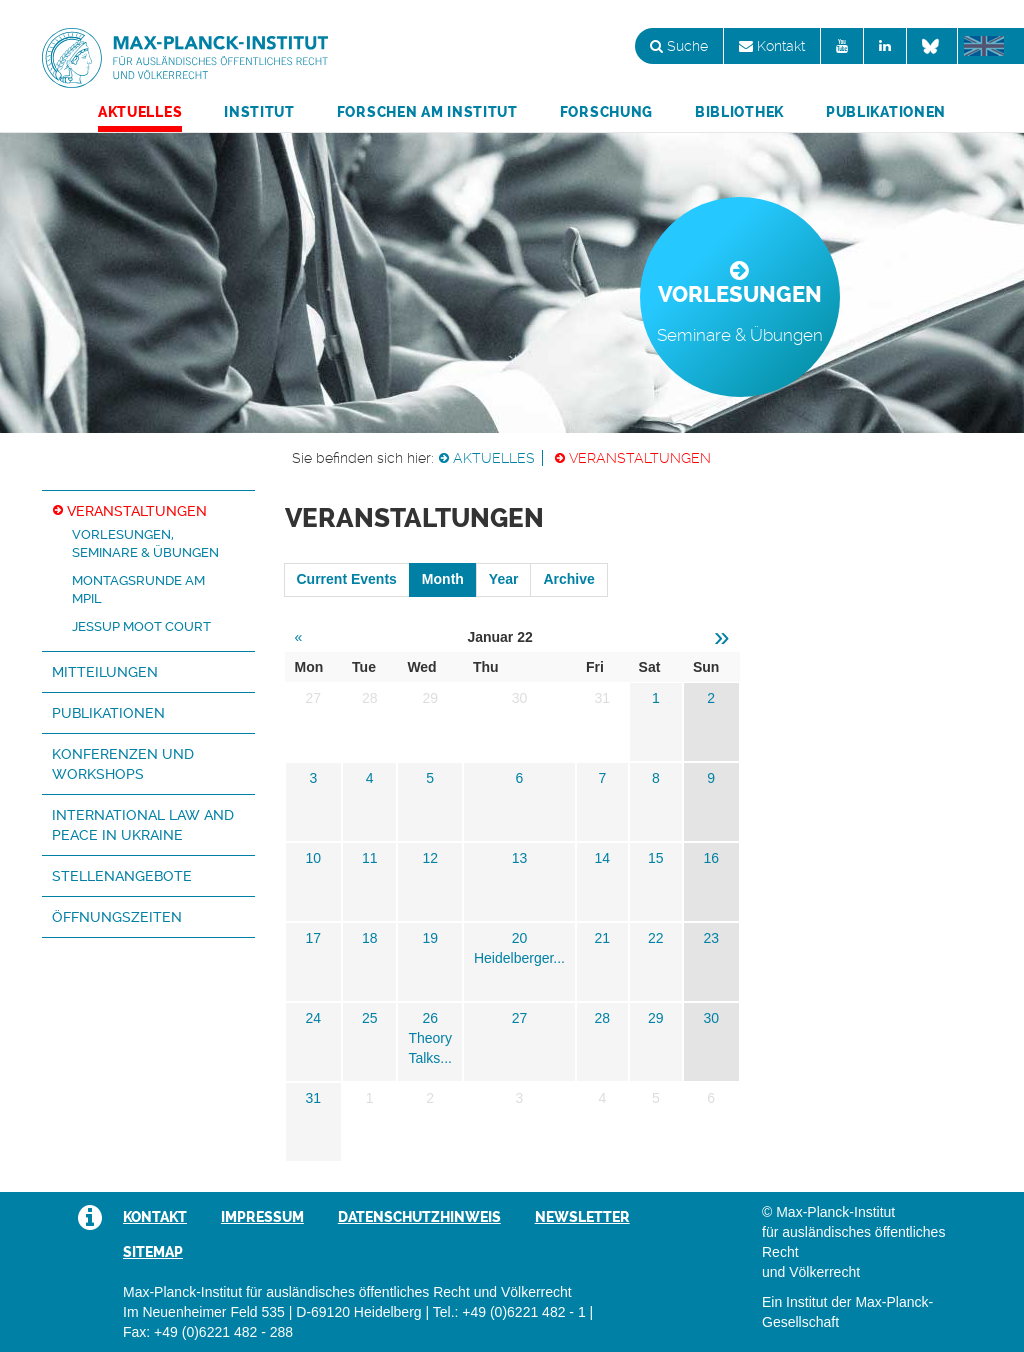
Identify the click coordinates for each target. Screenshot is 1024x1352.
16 (711, 858)
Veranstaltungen (640, 458)
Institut (259, 112)
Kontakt (772, 46)
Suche (679, 46)
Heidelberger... (519, 958)
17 (313, 938)
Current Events (347, 579)
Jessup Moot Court (141, 626)
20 (520, 938)
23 (711, 938)
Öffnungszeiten (117, 917)
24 (313, 1018)
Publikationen (886, 112)
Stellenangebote (122, 876)
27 (520, 1018)
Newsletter (582, 1217)
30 (711, 1018)
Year (504, 579)
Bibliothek (739, 112)
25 (370, 1018)
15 (656, 858)
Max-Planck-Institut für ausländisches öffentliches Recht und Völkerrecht (185, 58)
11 (370, 858)
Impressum (262, 1217)
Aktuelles (140, 112)
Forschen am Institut (427, 112)
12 (430, 858)
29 (656, 1018)
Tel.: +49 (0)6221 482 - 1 (509, 1312)
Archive (568, 579)
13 (520, 858)
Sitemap (153, 1252)
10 (313, 858)
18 (370, 938)
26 (430, 1018)
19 (430, 938)
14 (603, 858)
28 (603, 1018)
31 (313, 1098)
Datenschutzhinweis (419, 1217)
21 (603, 938)
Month (443, 579)
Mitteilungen (105, 672)
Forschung (606, 112)
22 (656, 938)
